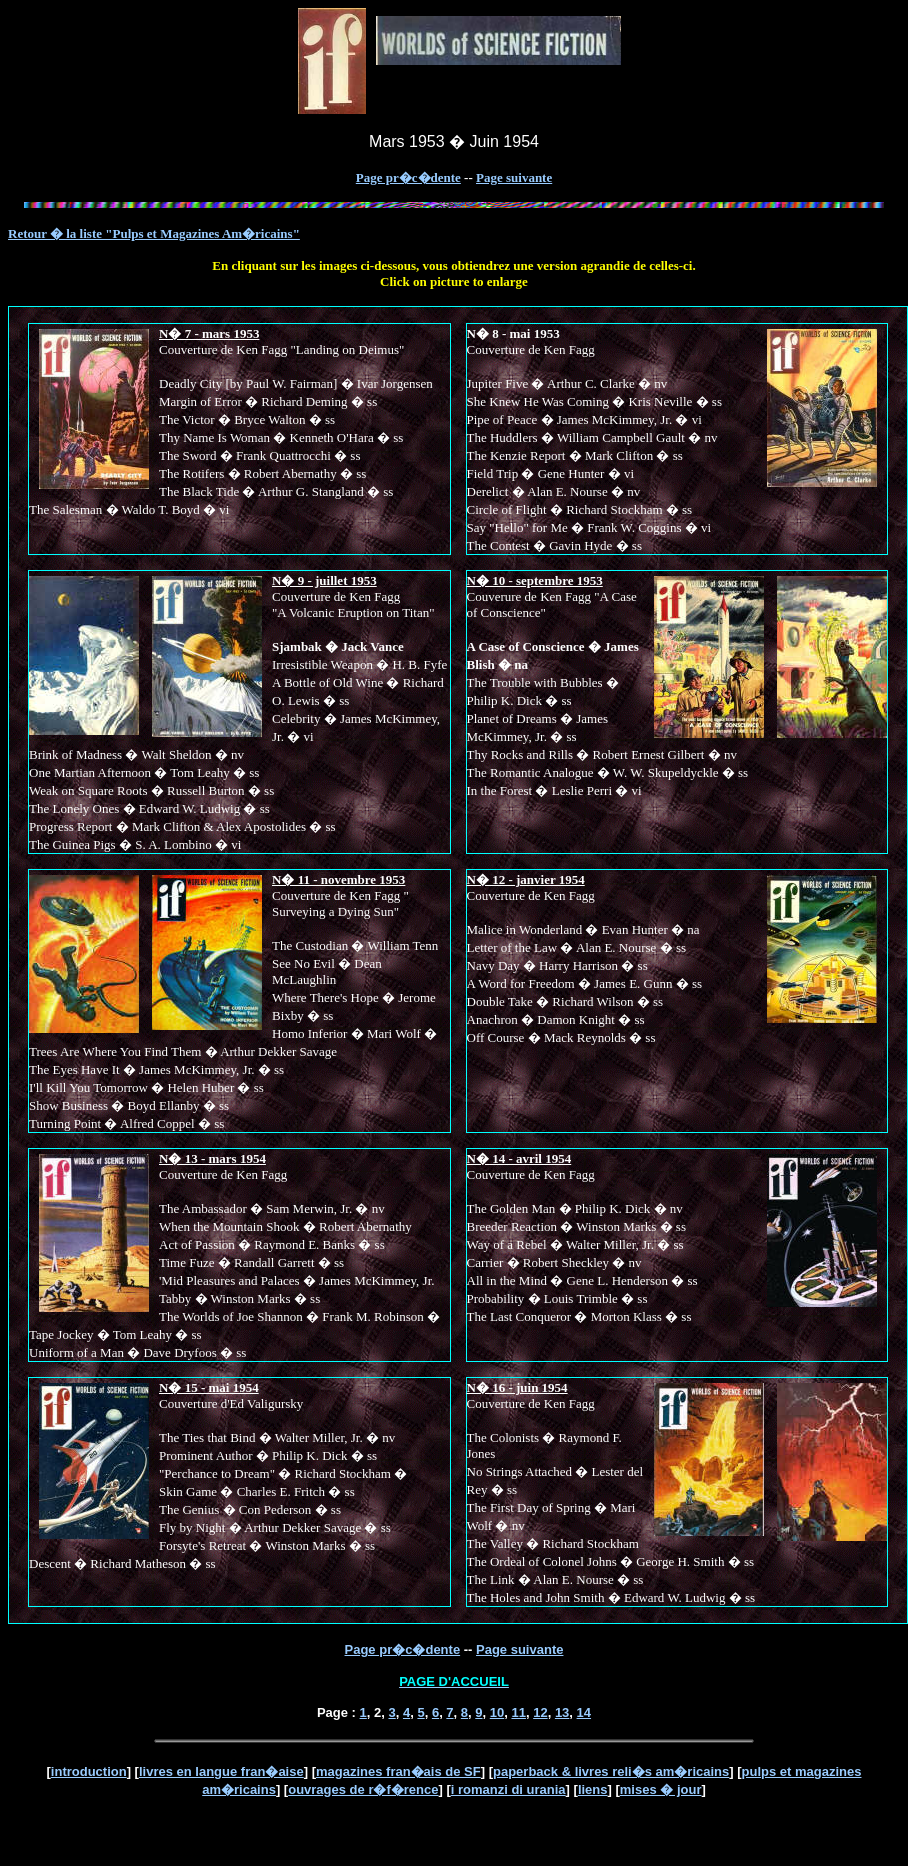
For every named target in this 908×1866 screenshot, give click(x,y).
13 (562, 1712)
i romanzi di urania (508, 1789)
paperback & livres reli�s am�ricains (611, 1771)
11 (518, 1712)
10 (497, 1712)
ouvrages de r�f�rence (363, 1789)
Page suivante (514, 177)
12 (540, 1712)
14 (584, 1712)
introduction (89, 1771)
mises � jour (661, 1789)
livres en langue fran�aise (221, 1771)
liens (593, 1789)
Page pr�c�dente (408, 177)
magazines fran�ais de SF (398, 1771)
